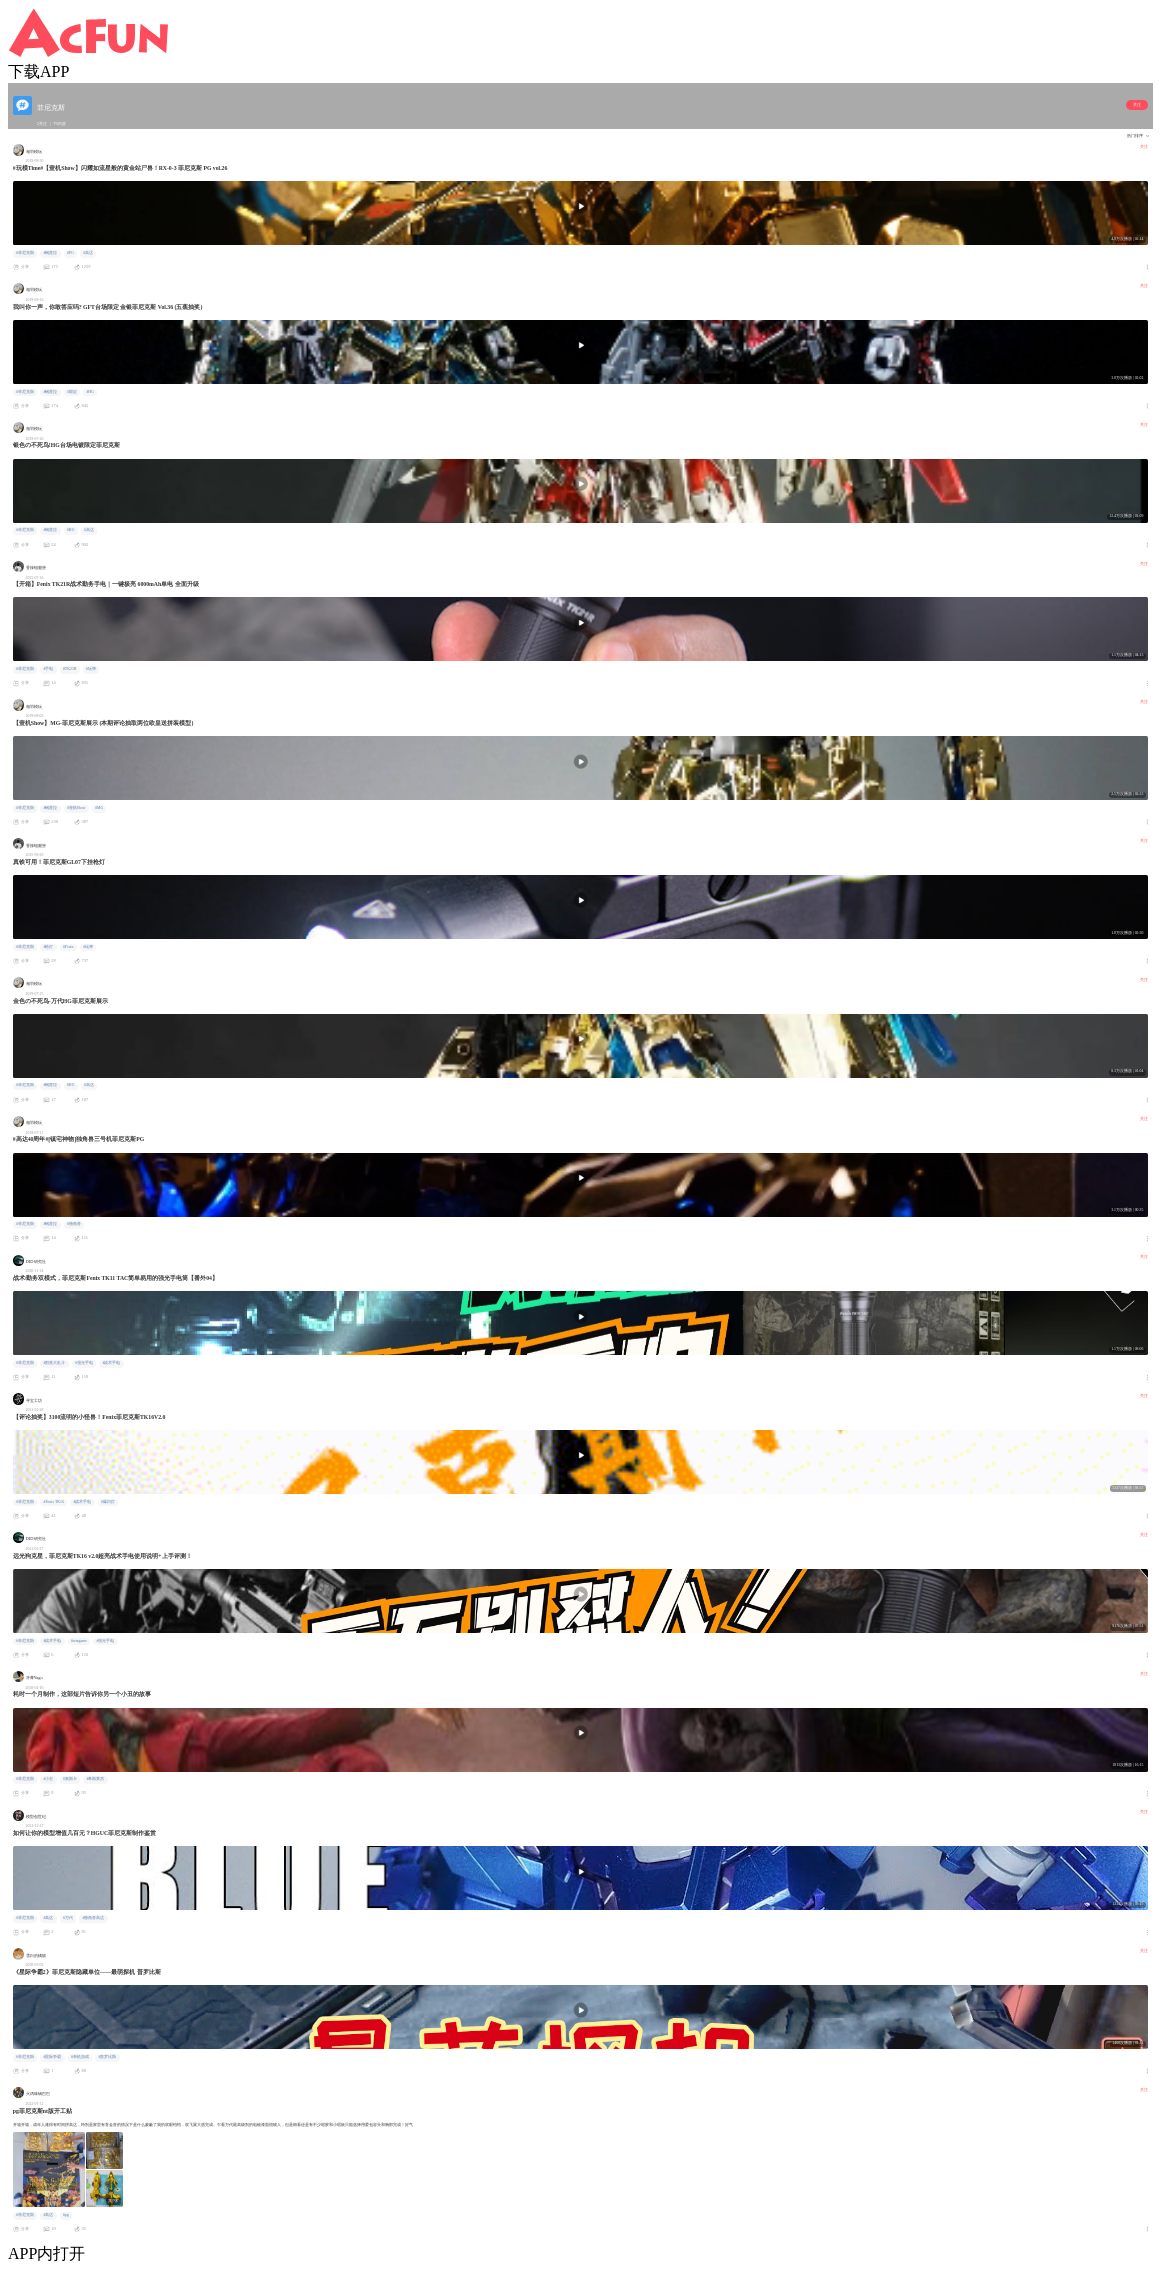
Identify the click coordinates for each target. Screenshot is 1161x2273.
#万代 (68, 1918)
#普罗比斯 (107, 2057)
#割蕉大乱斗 (54, 1363)
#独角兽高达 (93, 1918)
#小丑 (48, 1779)
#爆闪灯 (108, 1502)
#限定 (72, 392)
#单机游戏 (80, 2057)
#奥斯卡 (70, 1779)
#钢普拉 (50, 253)
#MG (99, 808)
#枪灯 (48, 947)
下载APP (38, 71)
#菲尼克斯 (25, 253)
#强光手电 (84, 1363)
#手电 (48, 669)
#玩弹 (91, 669)
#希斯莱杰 (95, 1779)
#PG (70, 253)
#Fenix (68, 947)
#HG (89, 392)
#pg (66, 2215)
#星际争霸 (52, 2057)
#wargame (79, 1641)
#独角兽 (74, 1224)
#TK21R (69, 669)
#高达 (88, 253)
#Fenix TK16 (53, 1502)
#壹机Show (76, 808)
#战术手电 (111, 1363)
